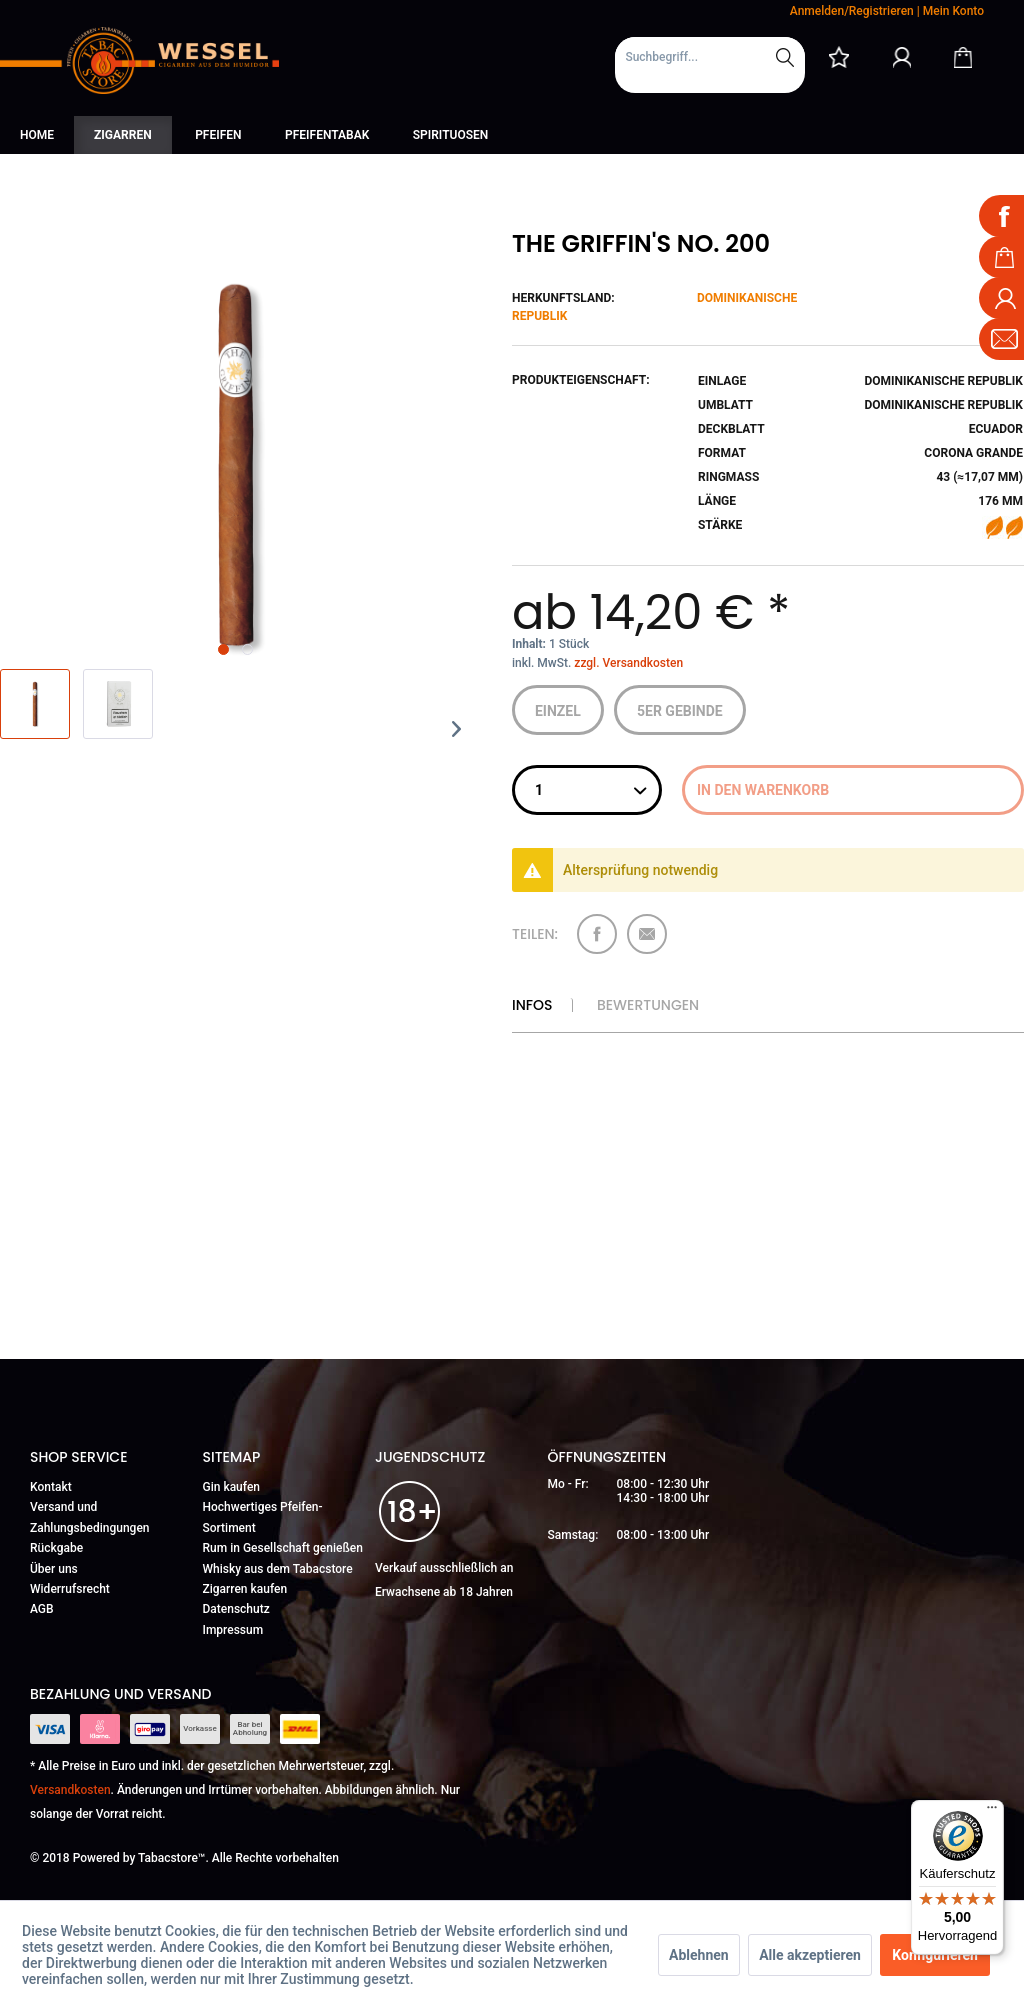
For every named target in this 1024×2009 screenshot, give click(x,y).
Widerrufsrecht (70, 1589)
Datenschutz (236, 1609)
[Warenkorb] (963, 57)
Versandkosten (70, 1790)
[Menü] (992, 1812)
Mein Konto (953, 11)
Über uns (54, 1569)
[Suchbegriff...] (710, 57)
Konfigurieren (935, 1955)
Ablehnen (699, 1955)
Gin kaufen (232, 1487)
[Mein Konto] (902, 57)
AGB (42, 1609)
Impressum (233, 1630)
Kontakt (51, 1487)
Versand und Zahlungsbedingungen (90, 1517)
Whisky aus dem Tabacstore (278, 1569)
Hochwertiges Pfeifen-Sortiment (263, 1517)
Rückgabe (56, 1548)
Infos (532, 1005)
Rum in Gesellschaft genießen (283, 1548)
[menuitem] (710, 65)
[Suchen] (785, 57)
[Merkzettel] (839, 57)
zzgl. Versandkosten (628, 663)
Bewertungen (648, 1005)
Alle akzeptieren (810, 1955)
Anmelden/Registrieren (852, 11)
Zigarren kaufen (245, 1589)
